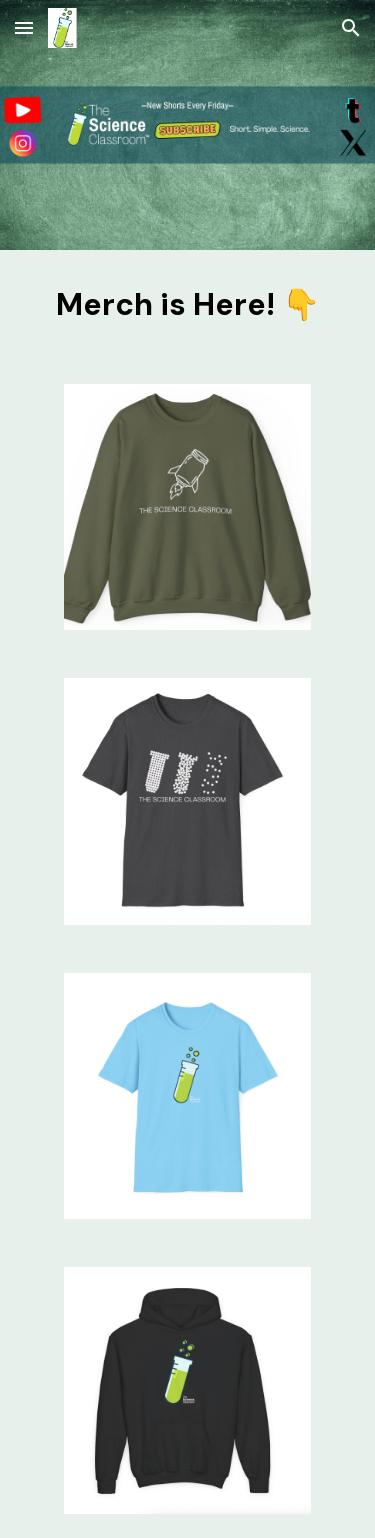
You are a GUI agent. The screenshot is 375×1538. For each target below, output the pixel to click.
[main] (188, 305)
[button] (24, 27)
